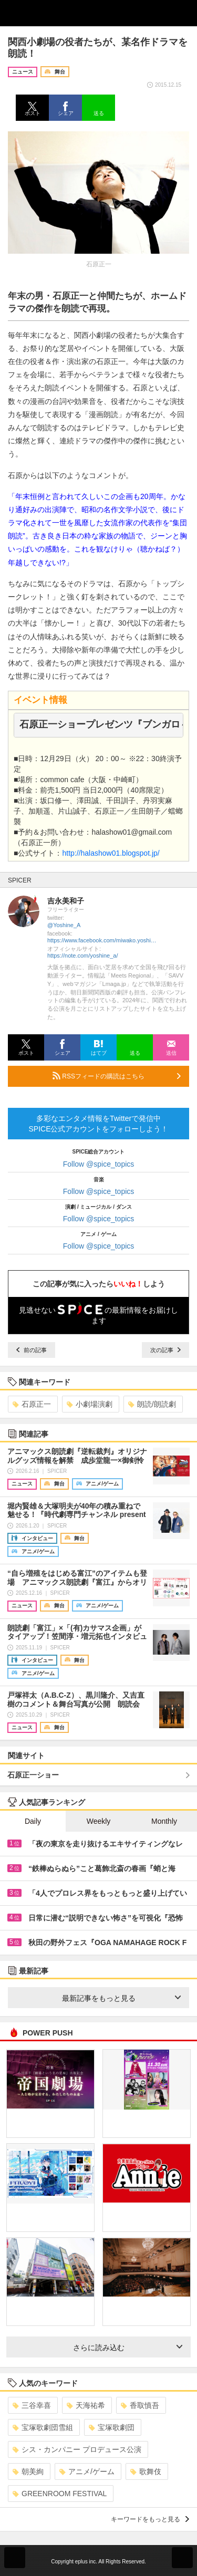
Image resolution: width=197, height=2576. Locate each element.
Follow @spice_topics (98, 1164)
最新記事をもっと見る (121, 1998)
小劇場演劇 (89, 1404)
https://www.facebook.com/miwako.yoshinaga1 (102, 940)
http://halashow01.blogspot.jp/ (110, 853)
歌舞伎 (145, 2471)
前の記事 (31, 1350)
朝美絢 (28, 2471)
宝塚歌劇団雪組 (43, 2427)
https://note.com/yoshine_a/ (82, 955)
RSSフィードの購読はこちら (117, 1076)
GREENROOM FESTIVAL (60, 2493)
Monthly (164, 1821)
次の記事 (165, 1350)
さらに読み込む (128, 2347)
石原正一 (32, 1404)
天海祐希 (86, 2405)
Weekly (99, 1821)
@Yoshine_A (63, 925)
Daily (33, 1821)
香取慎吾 (140, 2405)
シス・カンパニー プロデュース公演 (77, 2449)
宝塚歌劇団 (111, 2427)
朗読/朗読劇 (152, 1404)
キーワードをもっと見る (150, 2519)
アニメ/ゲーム (87, 2471)
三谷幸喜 (32, 2405)
